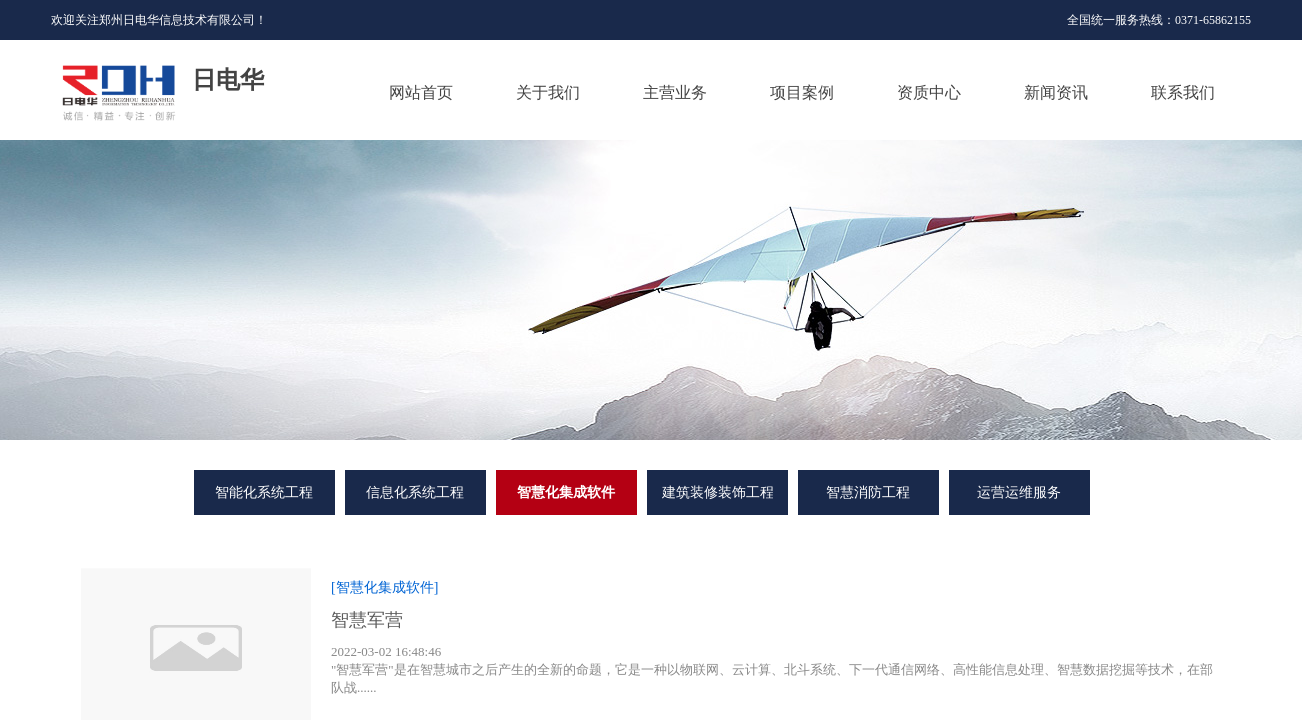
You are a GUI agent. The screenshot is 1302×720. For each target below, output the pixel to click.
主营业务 (675, 92)
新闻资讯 (1056, 92)
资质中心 (929, 92)
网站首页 (421, 92)
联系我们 (1183, 92)
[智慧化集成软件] (384, 587)
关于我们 (548, 92)
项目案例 (802, 92)
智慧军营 (367, 620)
